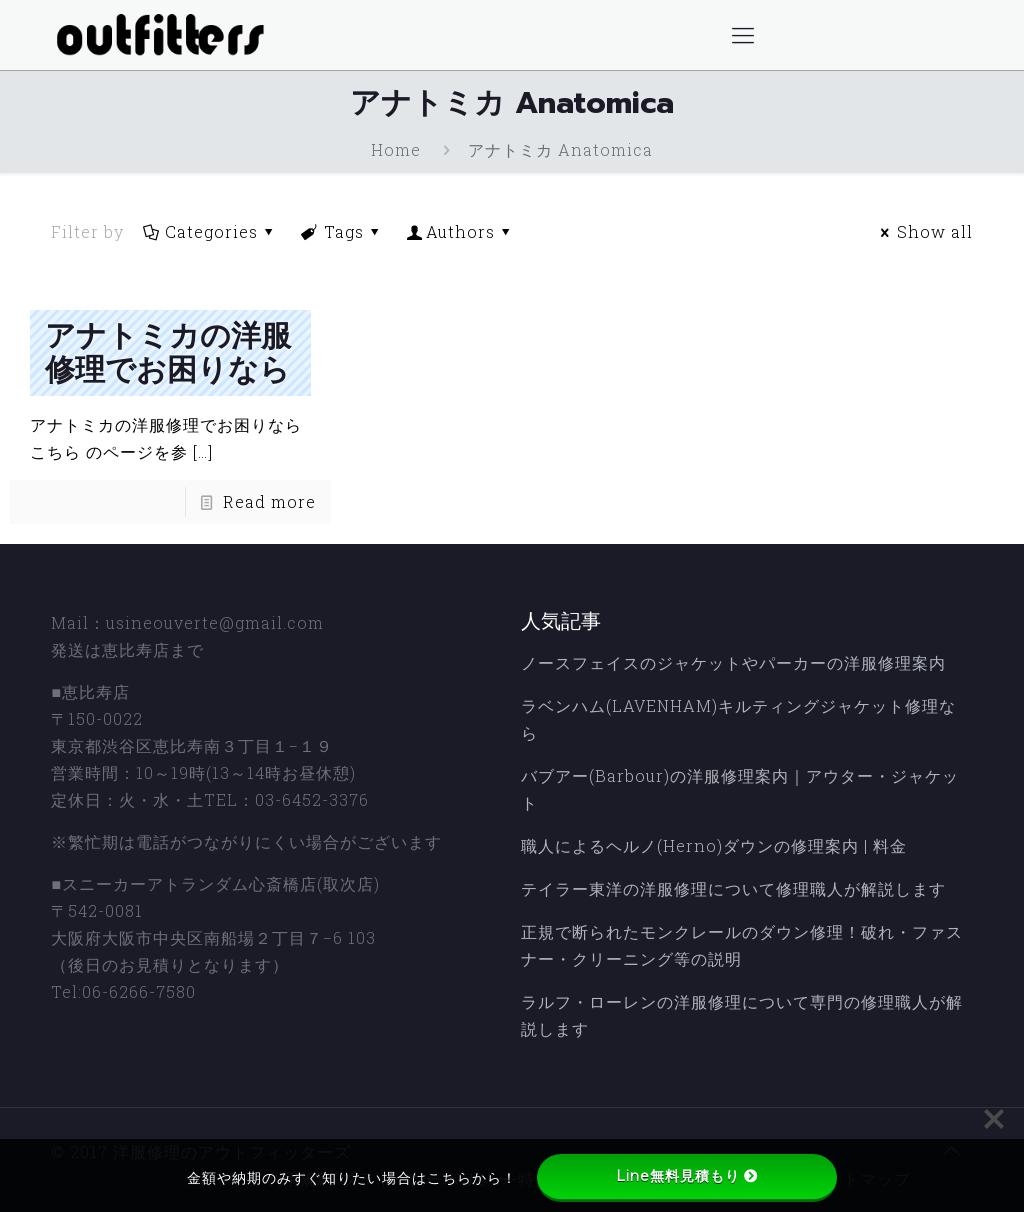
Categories (209, 231)
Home (396, 149)
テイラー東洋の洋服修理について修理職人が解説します (733, 888)
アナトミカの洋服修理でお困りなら (168, 353)
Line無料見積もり (687, 1176)
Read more (269, 501)
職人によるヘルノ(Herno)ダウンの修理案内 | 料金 (714, 845)
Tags (342, 231)
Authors (461, 231)
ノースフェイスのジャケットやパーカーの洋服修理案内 (733, 662)
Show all (923, 231)
